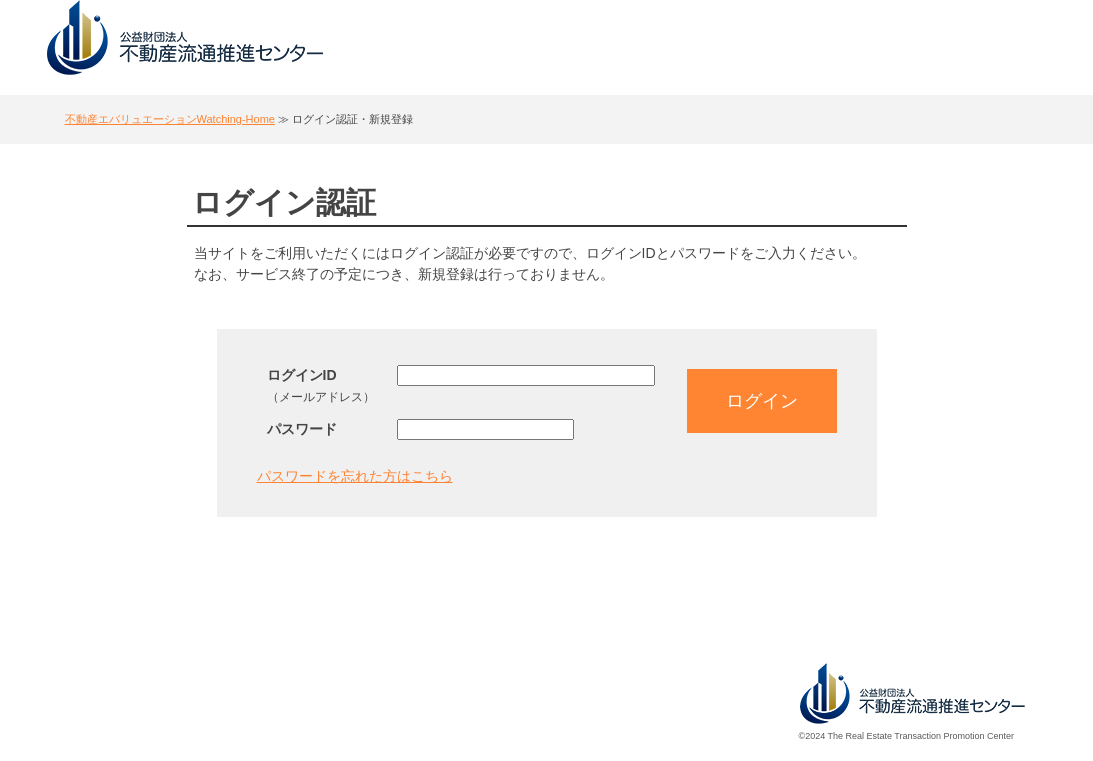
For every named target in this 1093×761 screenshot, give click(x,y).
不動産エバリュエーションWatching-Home (170, 119)
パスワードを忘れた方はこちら (355, 476)
